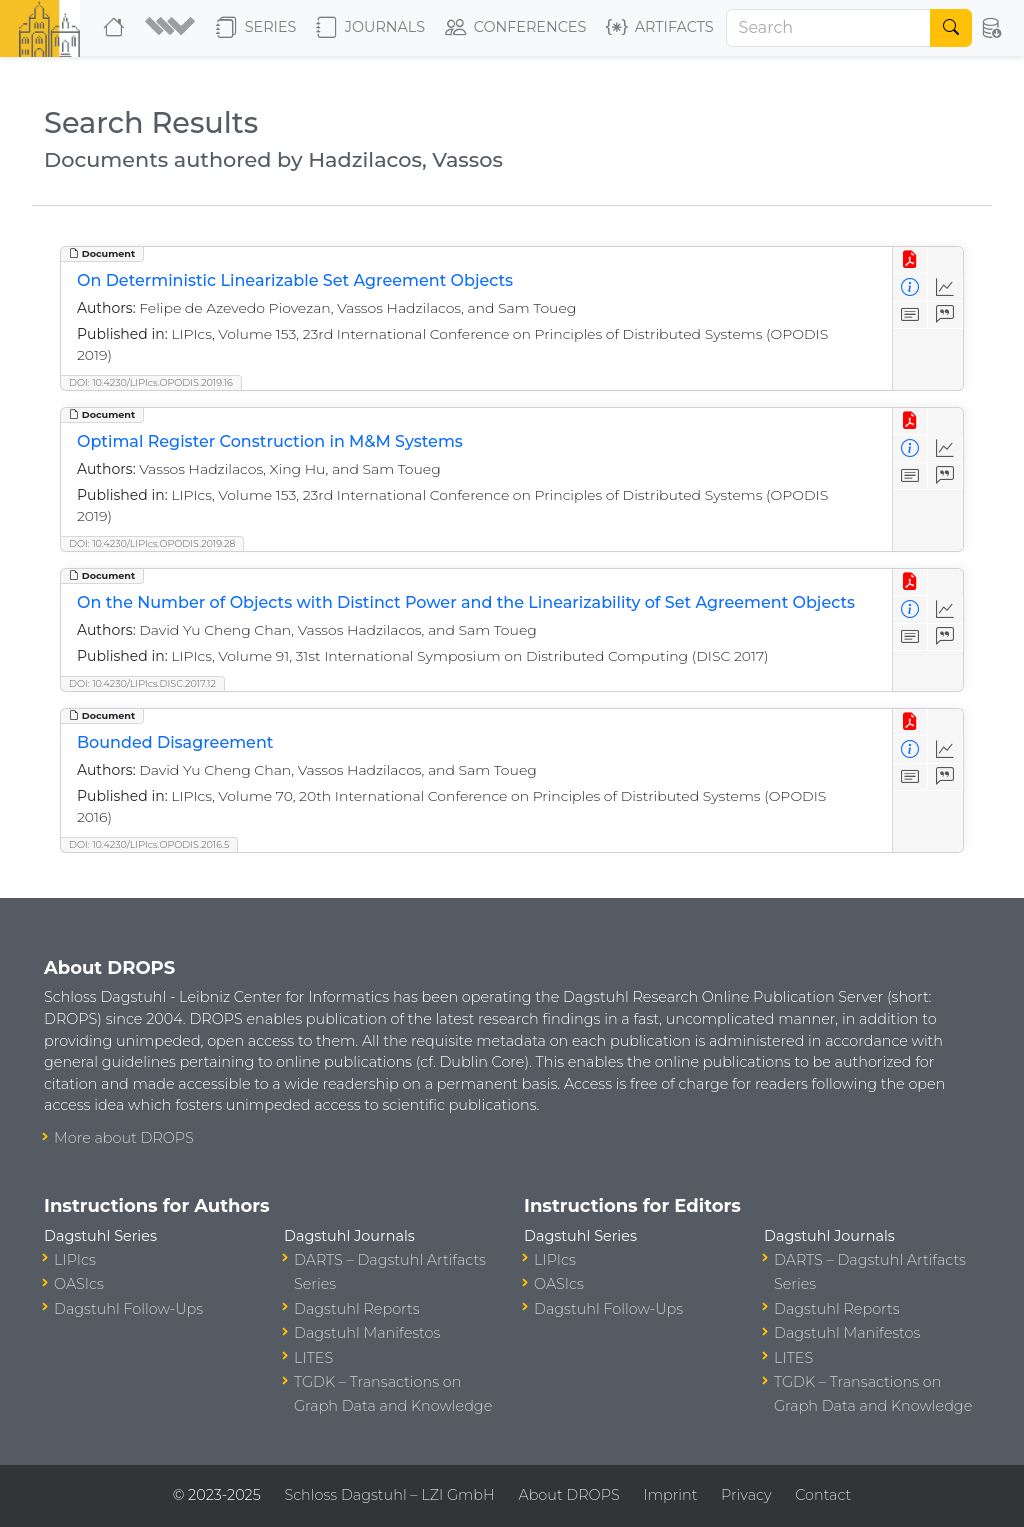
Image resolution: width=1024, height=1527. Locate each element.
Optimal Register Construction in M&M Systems (270, 441)
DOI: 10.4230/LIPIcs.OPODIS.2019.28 (152, 543)
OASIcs (79, 1284)
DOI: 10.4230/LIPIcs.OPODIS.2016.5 (149, 844)
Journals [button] (370, 28)
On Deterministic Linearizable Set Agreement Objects (295, 280)
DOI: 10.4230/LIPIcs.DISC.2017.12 (142, 683)
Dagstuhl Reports (357, 1309)
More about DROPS (124, 1138)
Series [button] (256, 28)
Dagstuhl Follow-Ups (128, 1309)
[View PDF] (910, 260)
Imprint (670, 1495)
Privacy (746, 1495)
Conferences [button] (516, 28)
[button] (172, 28)
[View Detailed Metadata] (910, 287)
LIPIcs (75, 1260)
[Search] (829, 28)
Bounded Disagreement (175, 742)
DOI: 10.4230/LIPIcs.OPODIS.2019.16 (151, 382)
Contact (823, 1495)
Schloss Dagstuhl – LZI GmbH (389, 1495)
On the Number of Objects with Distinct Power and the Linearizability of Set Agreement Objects (466, 602)
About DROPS (568, 1495)
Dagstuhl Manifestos (367, 1333)
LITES (313, 1358)
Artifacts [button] (660, 28)
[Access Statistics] (945, 287)
